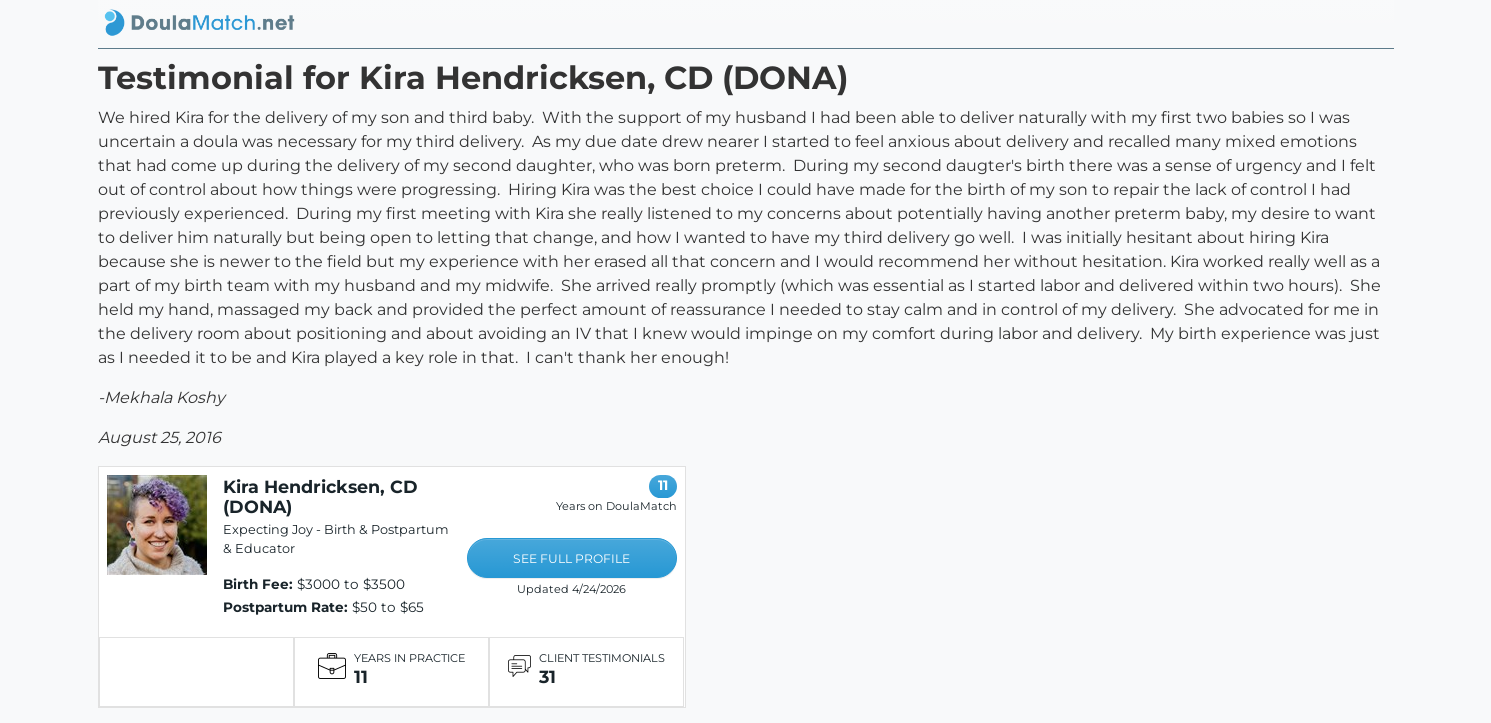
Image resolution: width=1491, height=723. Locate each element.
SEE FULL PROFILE (571, 558)
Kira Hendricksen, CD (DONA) (320, 496)
